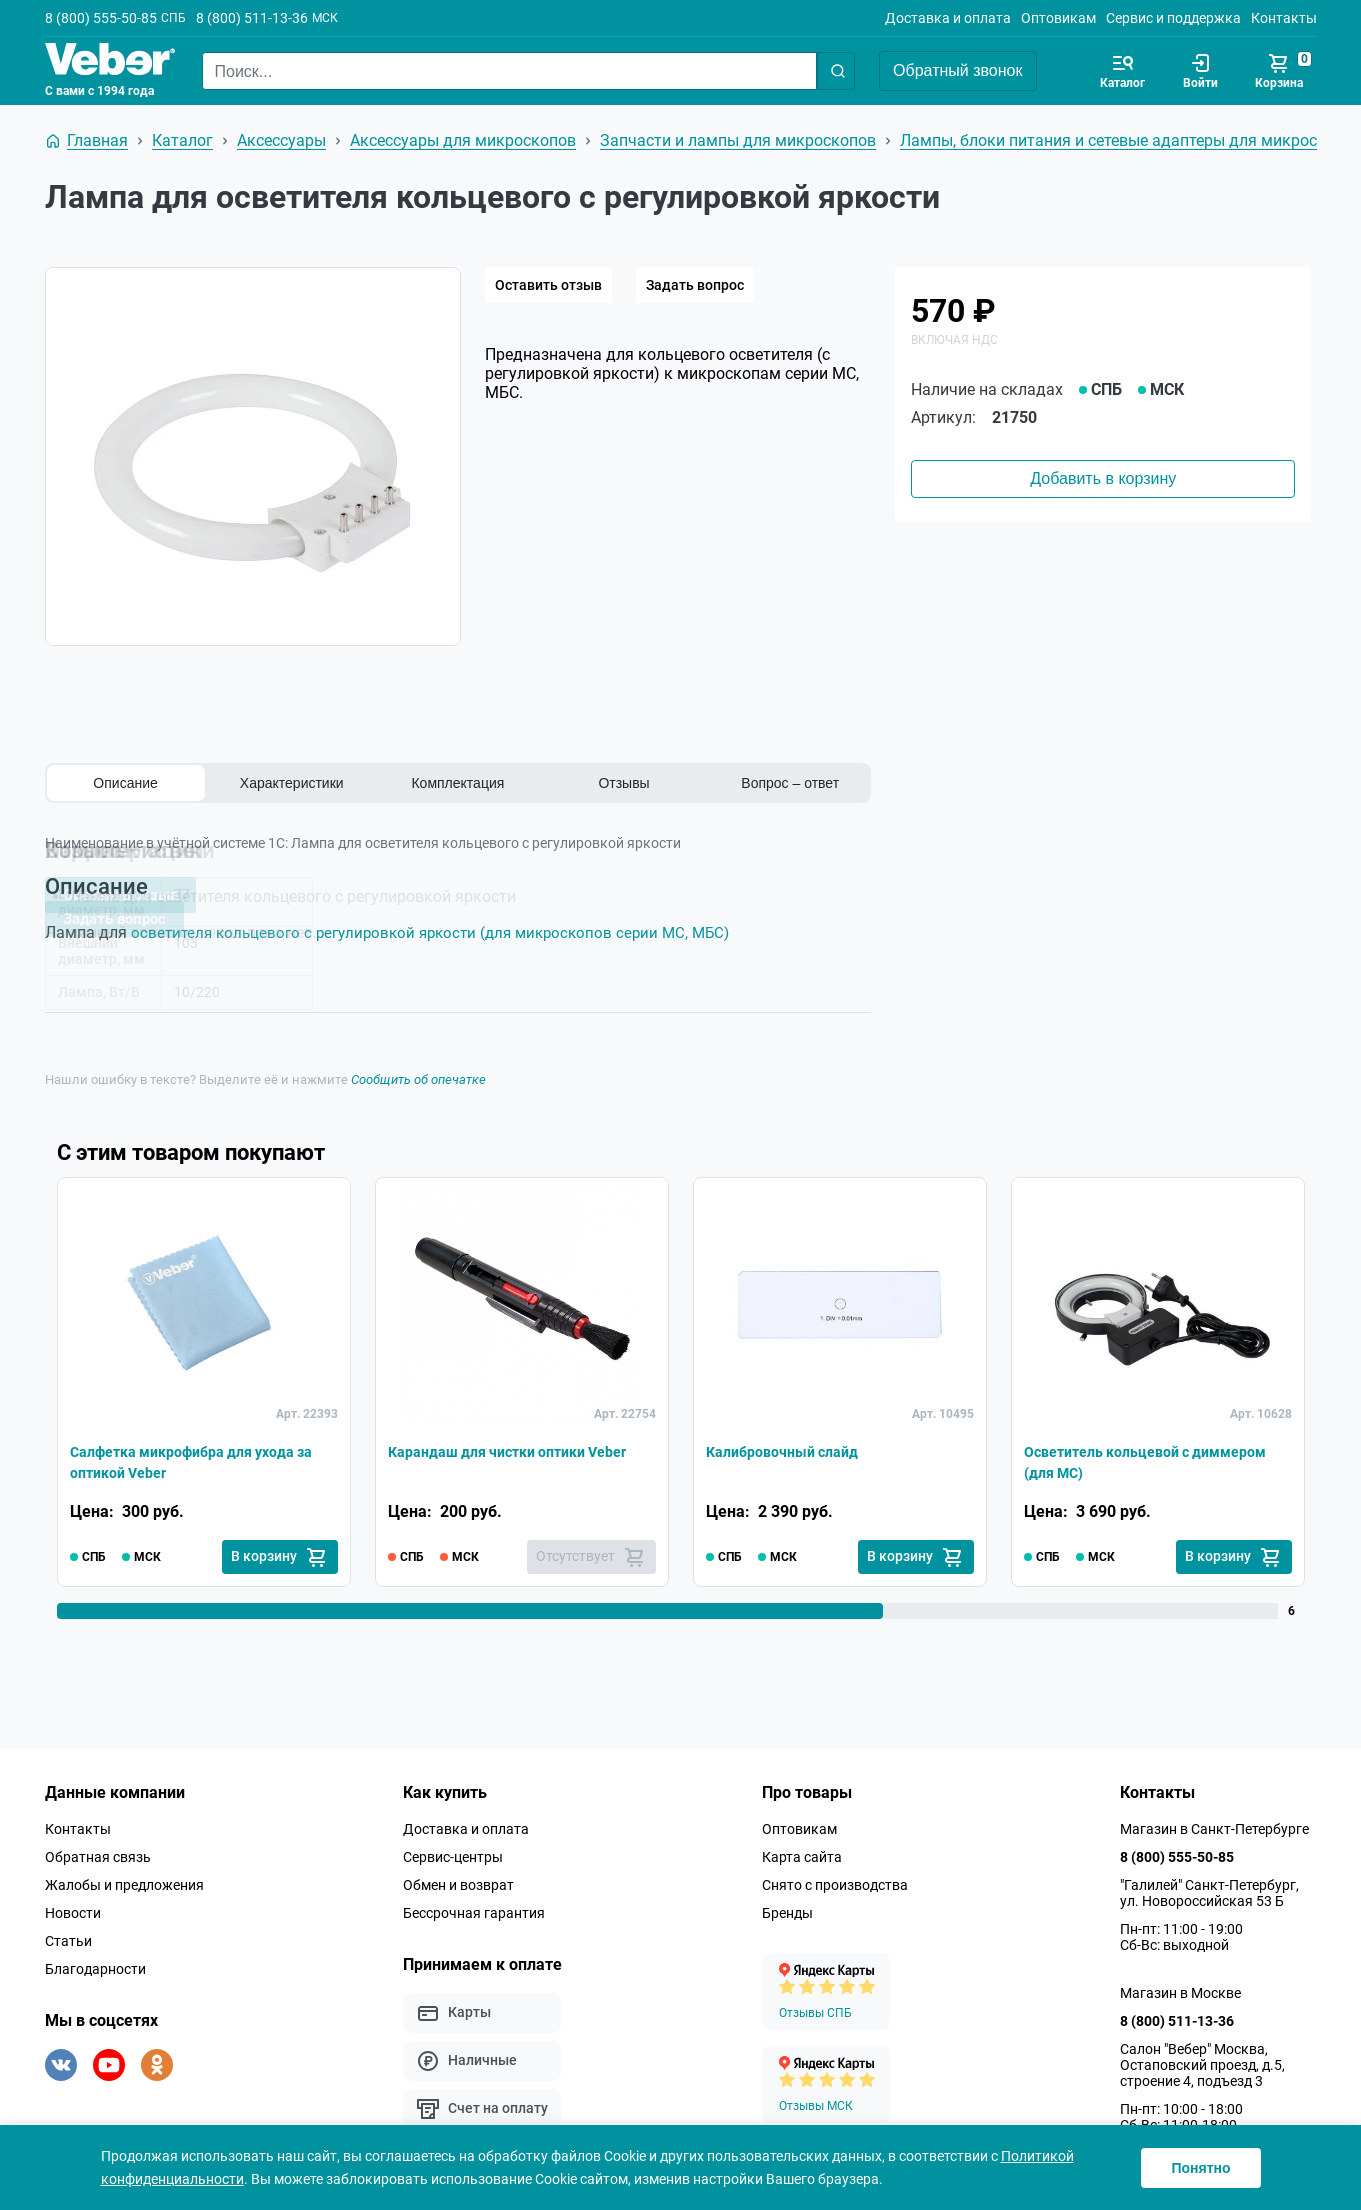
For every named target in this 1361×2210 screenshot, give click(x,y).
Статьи (68, 1940)
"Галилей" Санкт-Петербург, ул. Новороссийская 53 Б (1209, 1892)
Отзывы (623, 783)
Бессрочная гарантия (474, 1912)
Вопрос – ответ (790, 783)
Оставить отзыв (548, 285)
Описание (125, 783)
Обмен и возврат (458, 1884)
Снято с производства (835, 1884)
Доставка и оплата (948, 18)
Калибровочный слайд (791, 1446)
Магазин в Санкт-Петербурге (1214, 1828)
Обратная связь (98, 1856)
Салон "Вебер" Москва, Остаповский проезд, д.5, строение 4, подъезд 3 (1202, 2064)
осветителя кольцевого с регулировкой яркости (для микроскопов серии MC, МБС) (443, 932)
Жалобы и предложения (124, 1884)
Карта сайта (802, 1856)
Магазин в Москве (1180, 1992)
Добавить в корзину (1103, 478)
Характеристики (292, 783)
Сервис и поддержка (1173, 18)
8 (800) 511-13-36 (252, 18)
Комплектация (457, 783)
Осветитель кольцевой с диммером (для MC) (1117, 1458)
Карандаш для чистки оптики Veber (499, 1458)
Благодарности (95, 1968)
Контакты (1284, 18)
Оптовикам (1058, 18)
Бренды (787, 1912)
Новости (73, 1912)
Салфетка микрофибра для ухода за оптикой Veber (197, 1458)
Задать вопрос (695, 285)
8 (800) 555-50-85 (101, 18)
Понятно (1200, 2168)
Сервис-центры (453, 1856)
